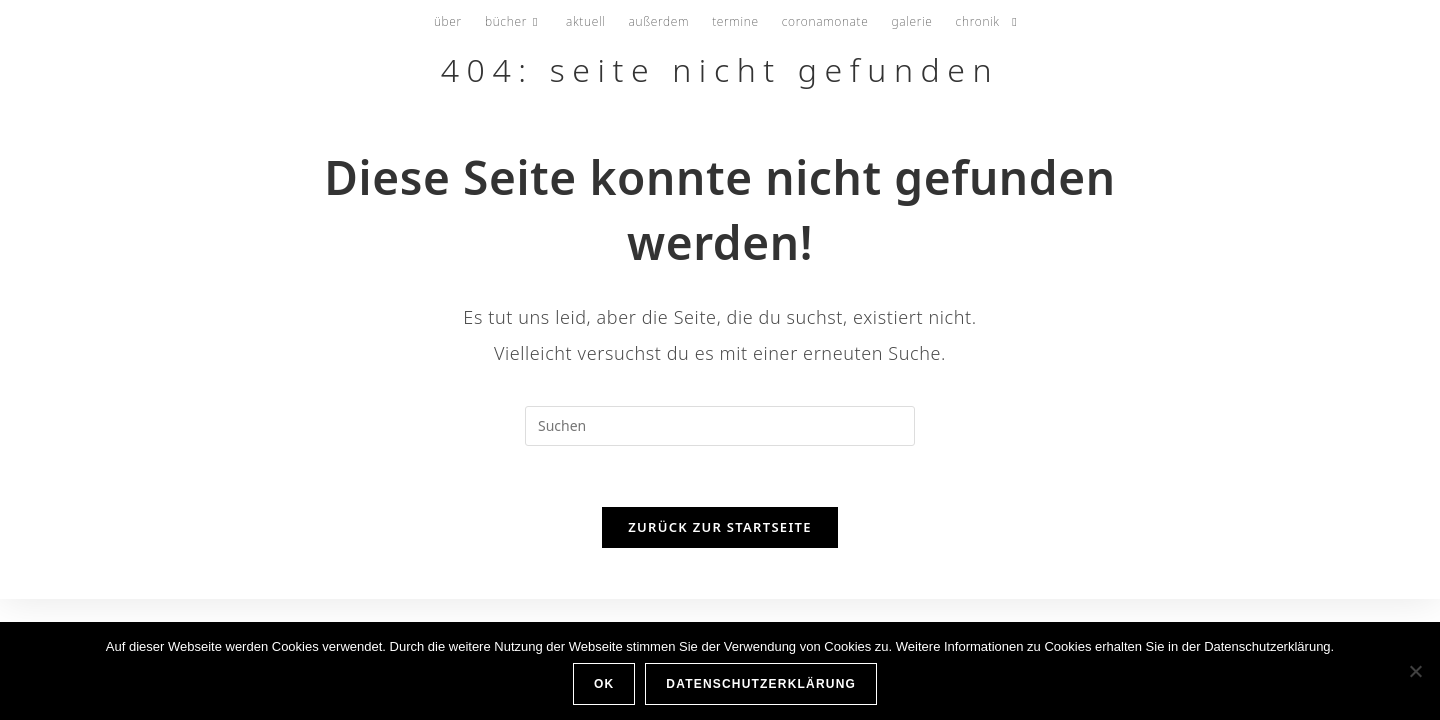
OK (604, 684)
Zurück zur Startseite (720, 527)
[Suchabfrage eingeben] (720, 426)
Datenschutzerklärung (761, 684)
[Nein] (1415, 671)
